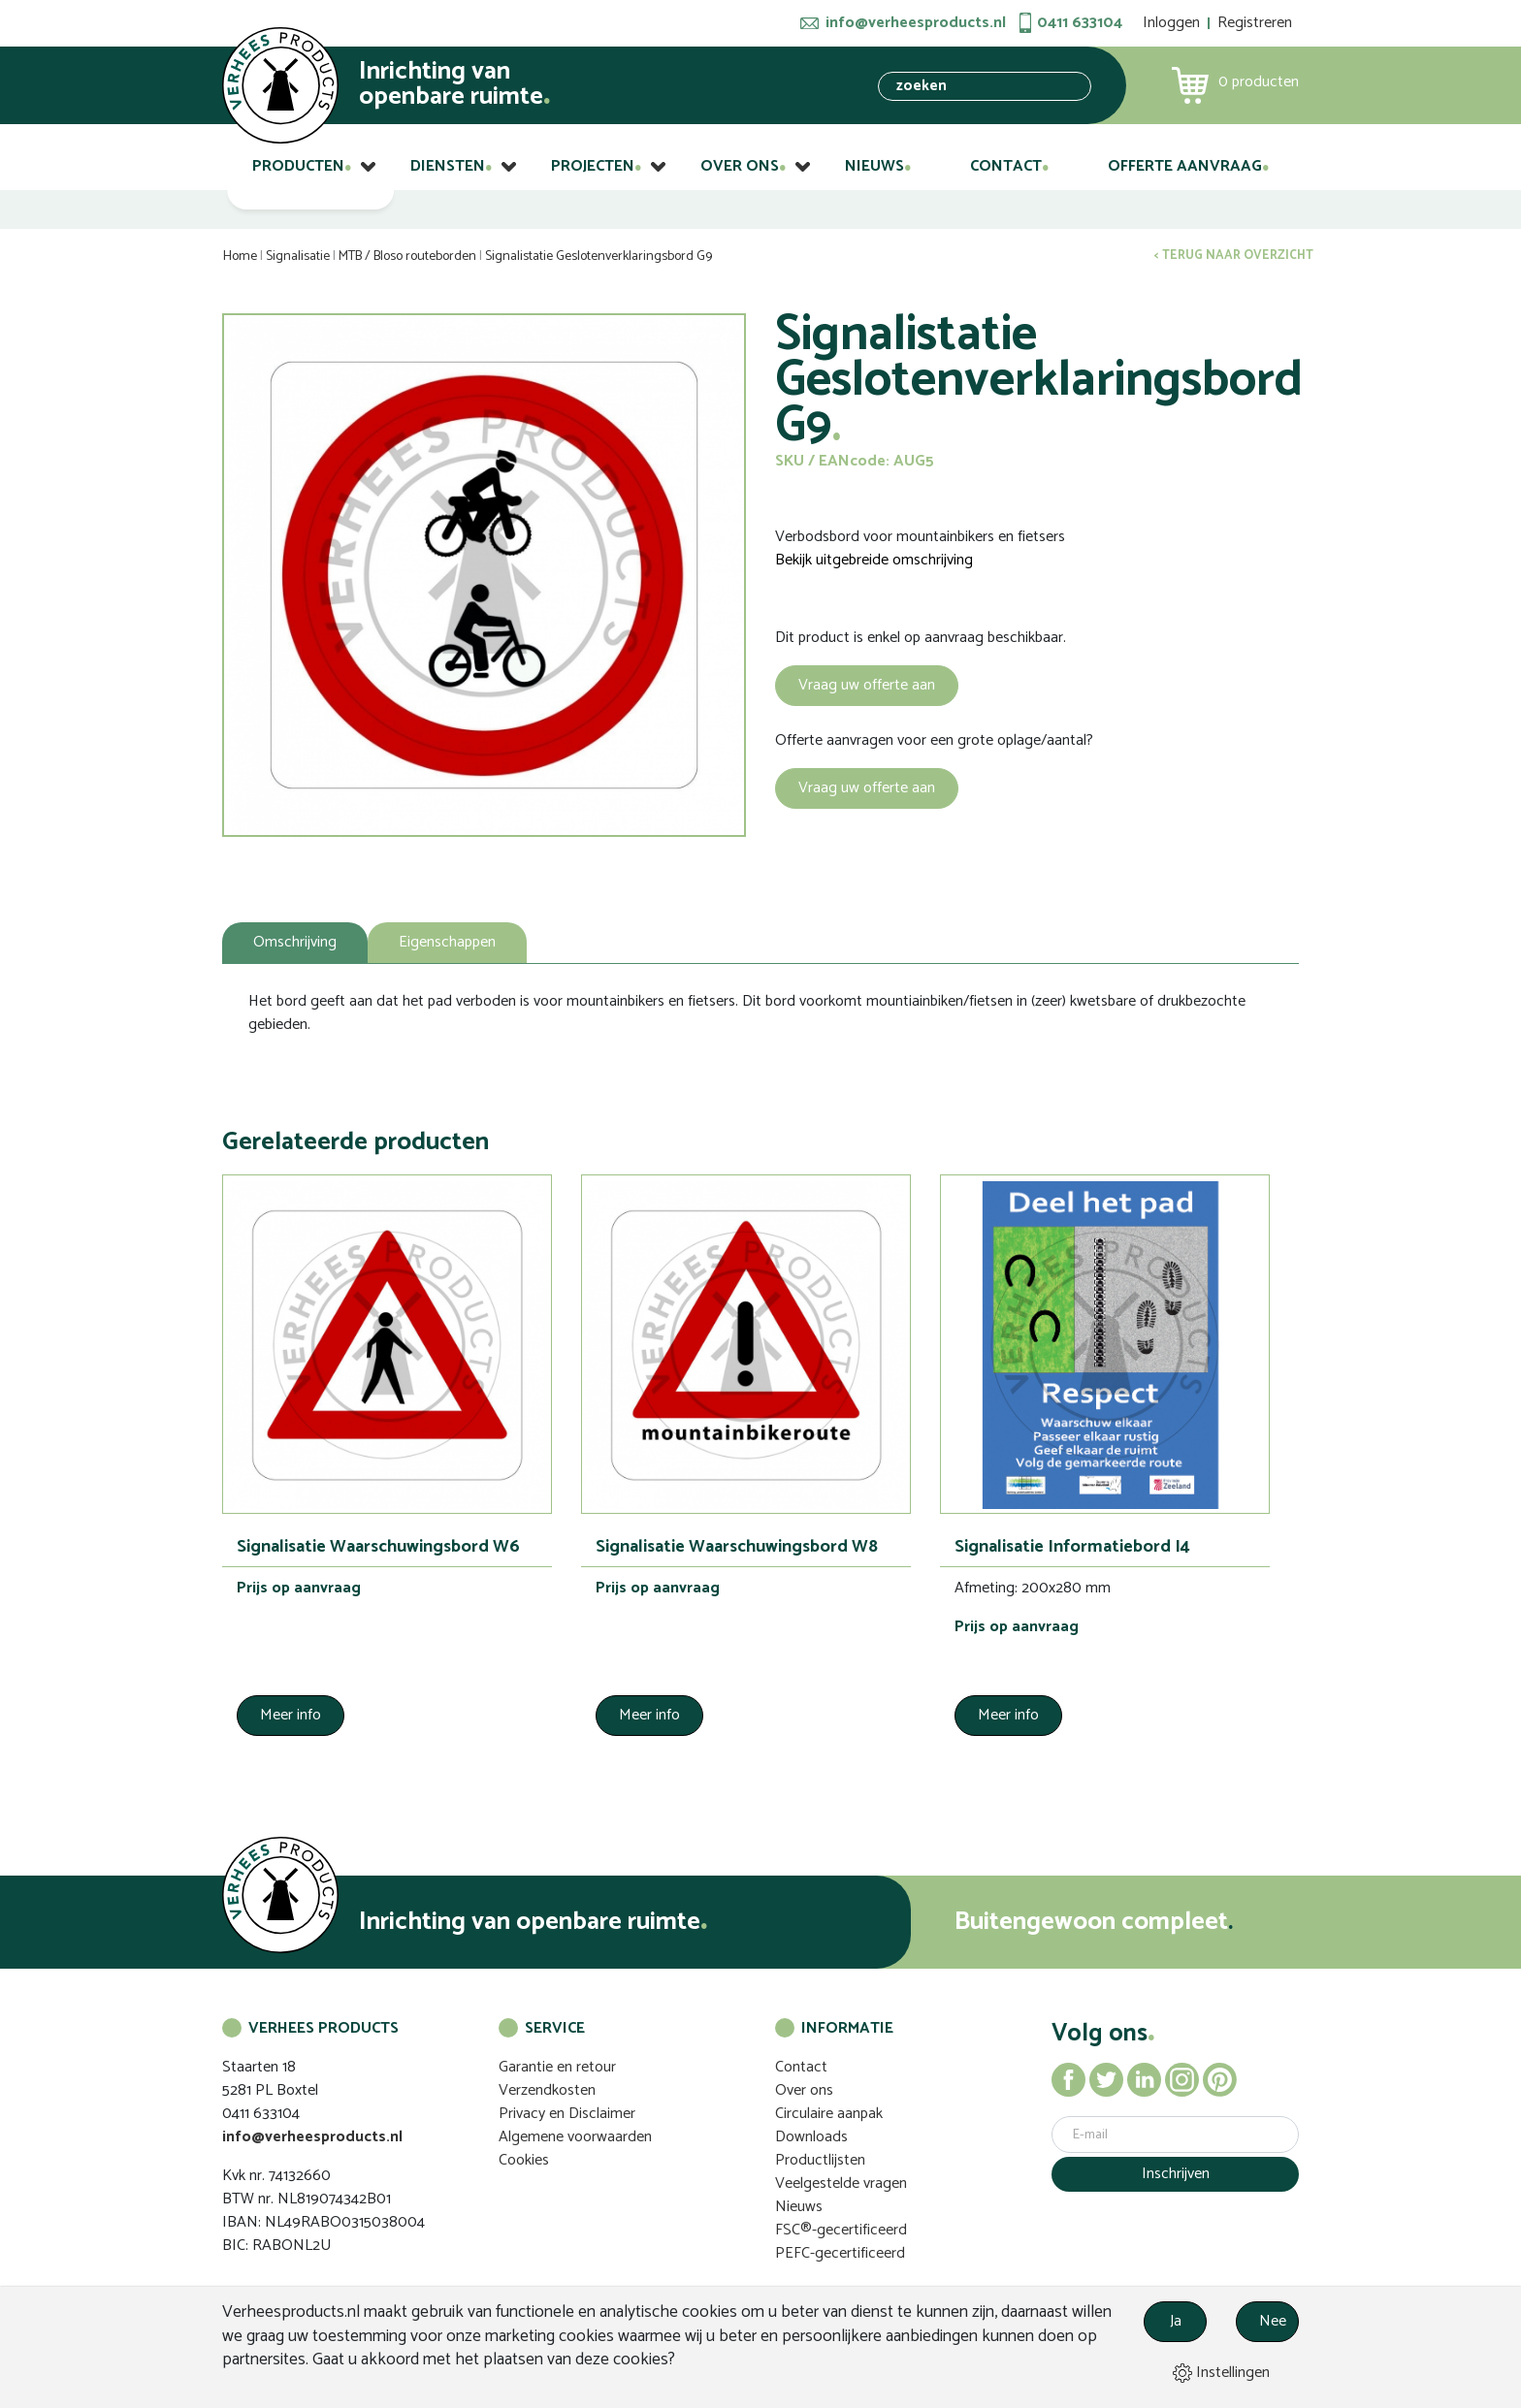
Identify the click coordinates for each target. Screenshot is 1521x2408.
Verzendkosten (547, 2090)
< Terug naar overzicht (1233, 256)
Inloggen (1171, 23)
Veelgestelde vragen (841, 2183)
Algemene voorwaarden (575, 2137)
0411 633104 (1079, 23)
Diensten (447, 166)
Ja (1175, 2321)
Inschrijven (1176, 2174)
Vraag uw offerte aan (866, 685)
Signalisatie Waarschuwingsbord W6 (378, 1546)
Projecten (592, 166)
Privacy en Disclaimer (567, 2114)
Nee (1272, 2321)
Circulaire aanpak (829, 2114)
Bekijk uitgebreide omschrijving (874, 561)
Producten (298, 166)
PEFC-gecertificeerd (840, 2253)
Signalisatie (298, 256)
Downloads (811, 2137)
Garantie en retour (557, 2067)
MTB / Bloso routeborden (407, 256)
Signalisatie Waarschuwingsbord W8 (737, 1546)
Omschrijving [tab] (295, 942)
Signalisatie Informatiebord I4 (1072, 1546)
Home (240, 256)
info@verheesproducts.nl (915, 23)
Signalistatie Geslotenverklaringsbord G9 (598, 256)
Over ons (739, 166)
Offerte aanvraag (1185, 166)
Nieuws (874, 166)
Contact (1006, 166)
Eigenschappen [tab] (447, 942)
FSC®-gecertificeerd (841, 2230)
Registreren (1254, 23)
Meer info (290, 1715)
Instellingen (1221, 2373)
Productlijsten (820, 2160)
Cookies (524, 2160)
